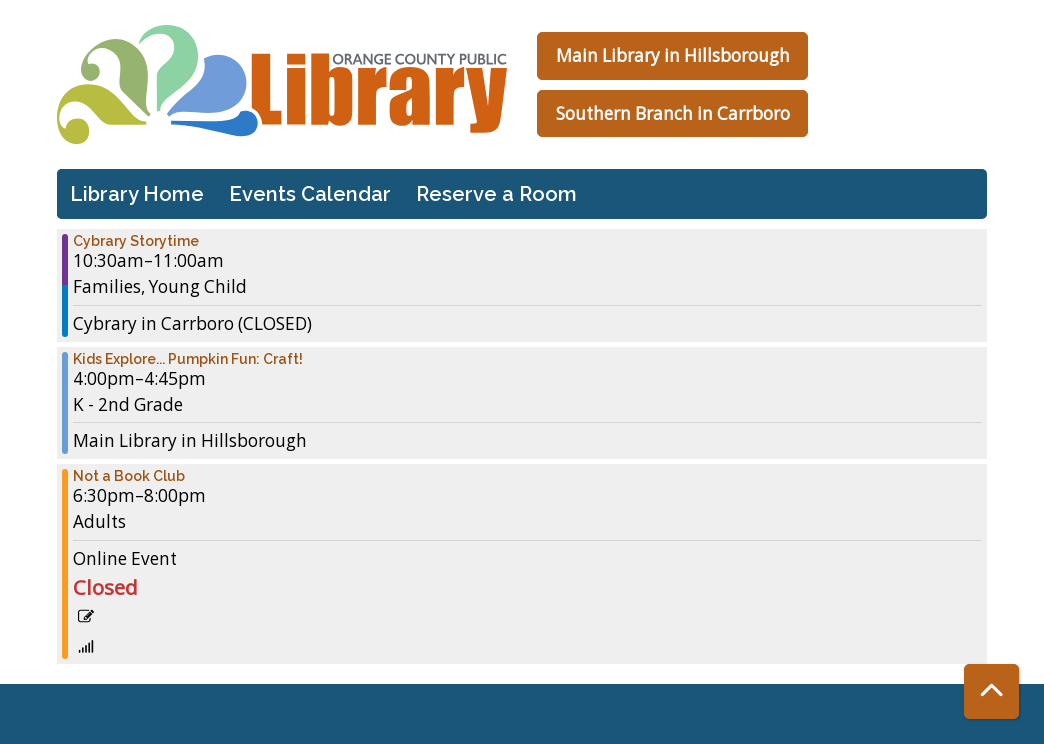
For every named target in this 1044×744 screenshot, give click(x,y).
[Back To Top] (991, 691)
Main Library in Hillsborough (673, 55)
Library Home (137, 194)
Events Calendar (310, 194)
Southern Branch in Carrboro (673, 113)
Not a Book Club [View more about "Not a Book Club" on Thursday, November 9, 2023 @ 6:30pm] (129, 476)
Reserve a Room (496, 194)
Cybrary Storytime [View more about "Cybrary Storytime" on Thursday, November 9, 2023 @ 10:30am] (136, 241)
